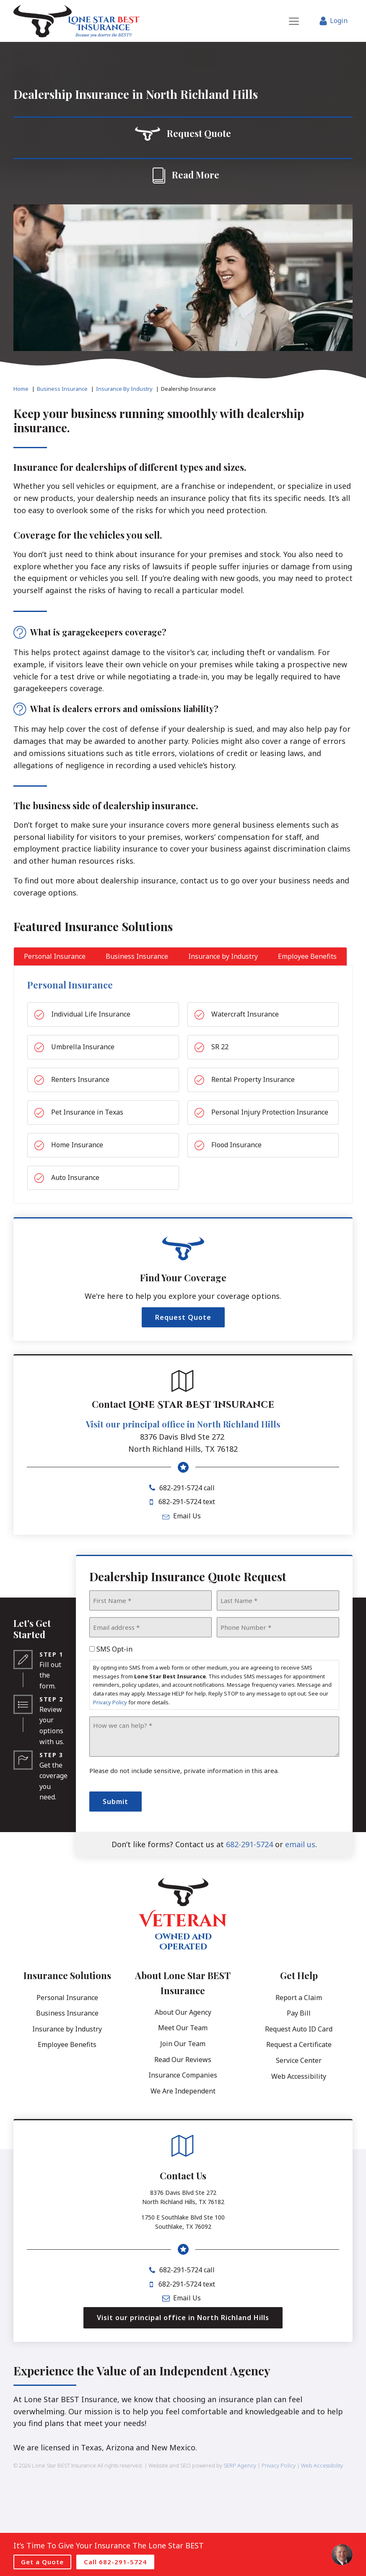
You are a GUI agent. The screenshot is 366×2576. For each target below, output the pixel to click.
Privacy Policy (110, 1702)
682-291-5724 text (186, 1501)
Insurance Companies (182, 2075)
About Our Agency (183, 2012)
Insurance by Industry (67, 2029)
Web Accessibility (298, 2076)
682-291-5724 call (187, 1487)
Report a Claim (298, 1997)
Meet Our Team (183, 2027)
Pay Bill (299, 2013)
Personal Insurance (67, 1997)
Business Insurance (67, 2013)
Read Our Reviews (182, 2059)
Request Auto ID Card (298, 2029)
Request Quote (183, 1317)
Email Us (187, 1515)
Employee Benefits (67, 2044)
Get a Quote (42, 2562)
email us (300, 1844)
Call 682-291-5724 (115, 2562)
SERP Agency (239, 2465)
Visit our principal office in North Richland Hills (183, 1424)
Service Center (299, 2060)
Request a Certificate (299, 2044)
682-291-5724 (249, 1844)
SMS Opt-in (114, 1649)
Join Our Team (182, 2043)
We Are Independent (183, 2091)
